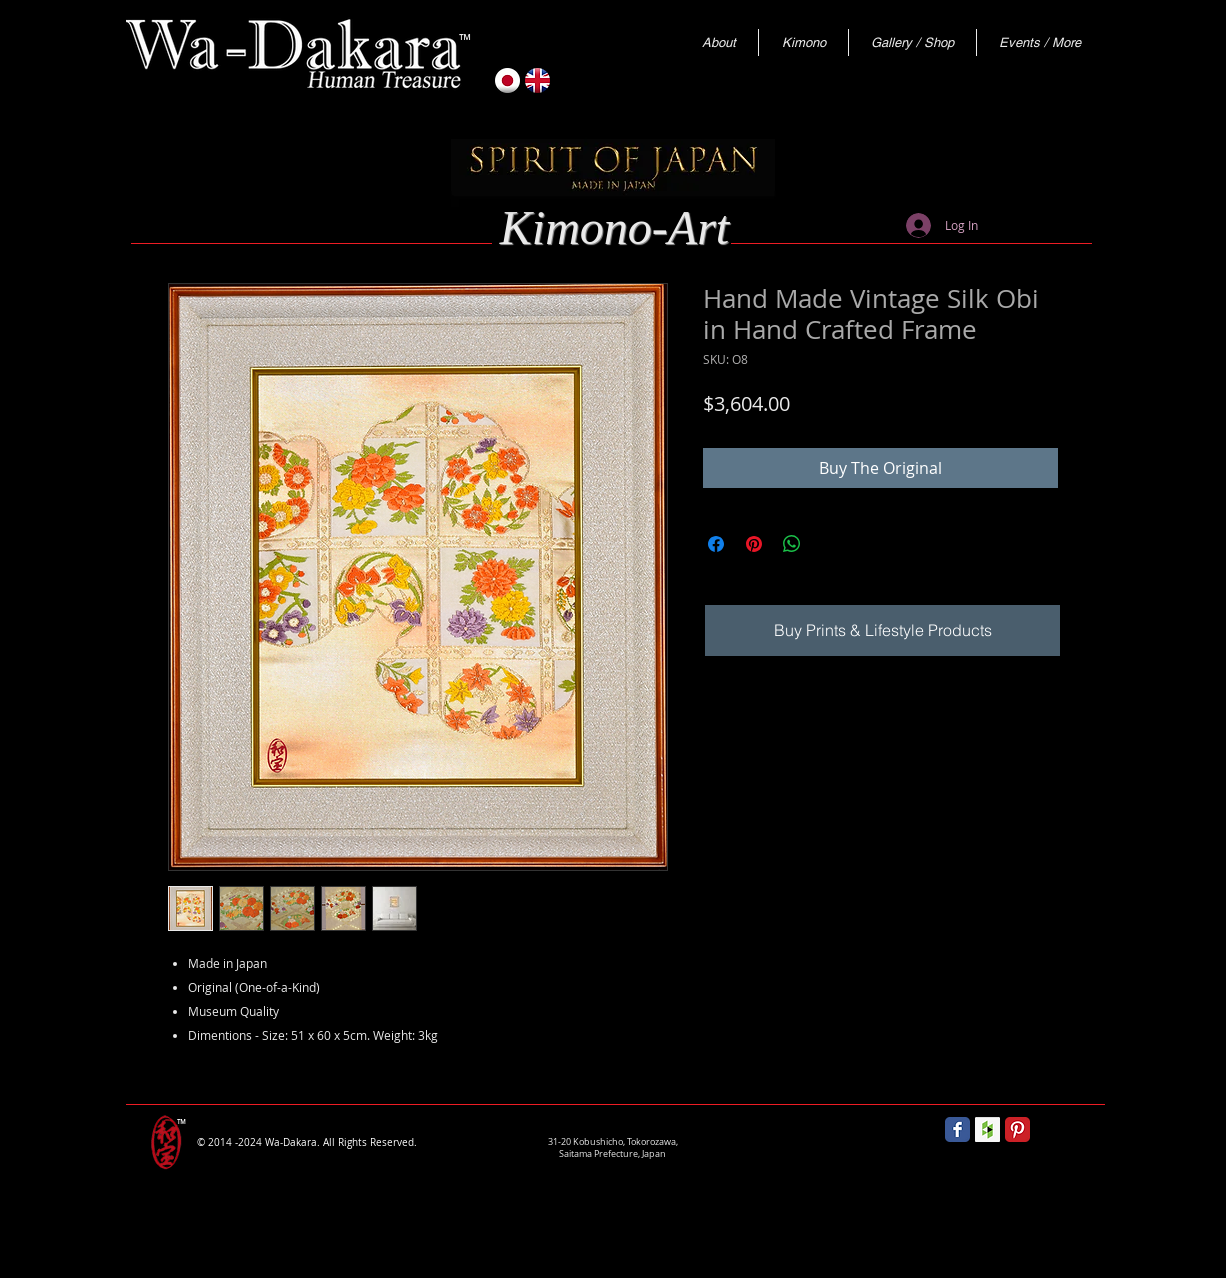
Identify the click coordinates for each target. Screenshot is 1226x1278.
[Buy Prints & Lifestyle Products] (882, 630)
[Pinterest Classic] (1017, 1129)
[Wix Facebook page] (957, 1129)
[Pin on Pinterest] (754, 544)
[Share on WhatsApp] (792, 544)
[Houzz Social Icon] (987, 1129)
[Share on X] (830, 544)
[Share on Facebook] (716, 544)
